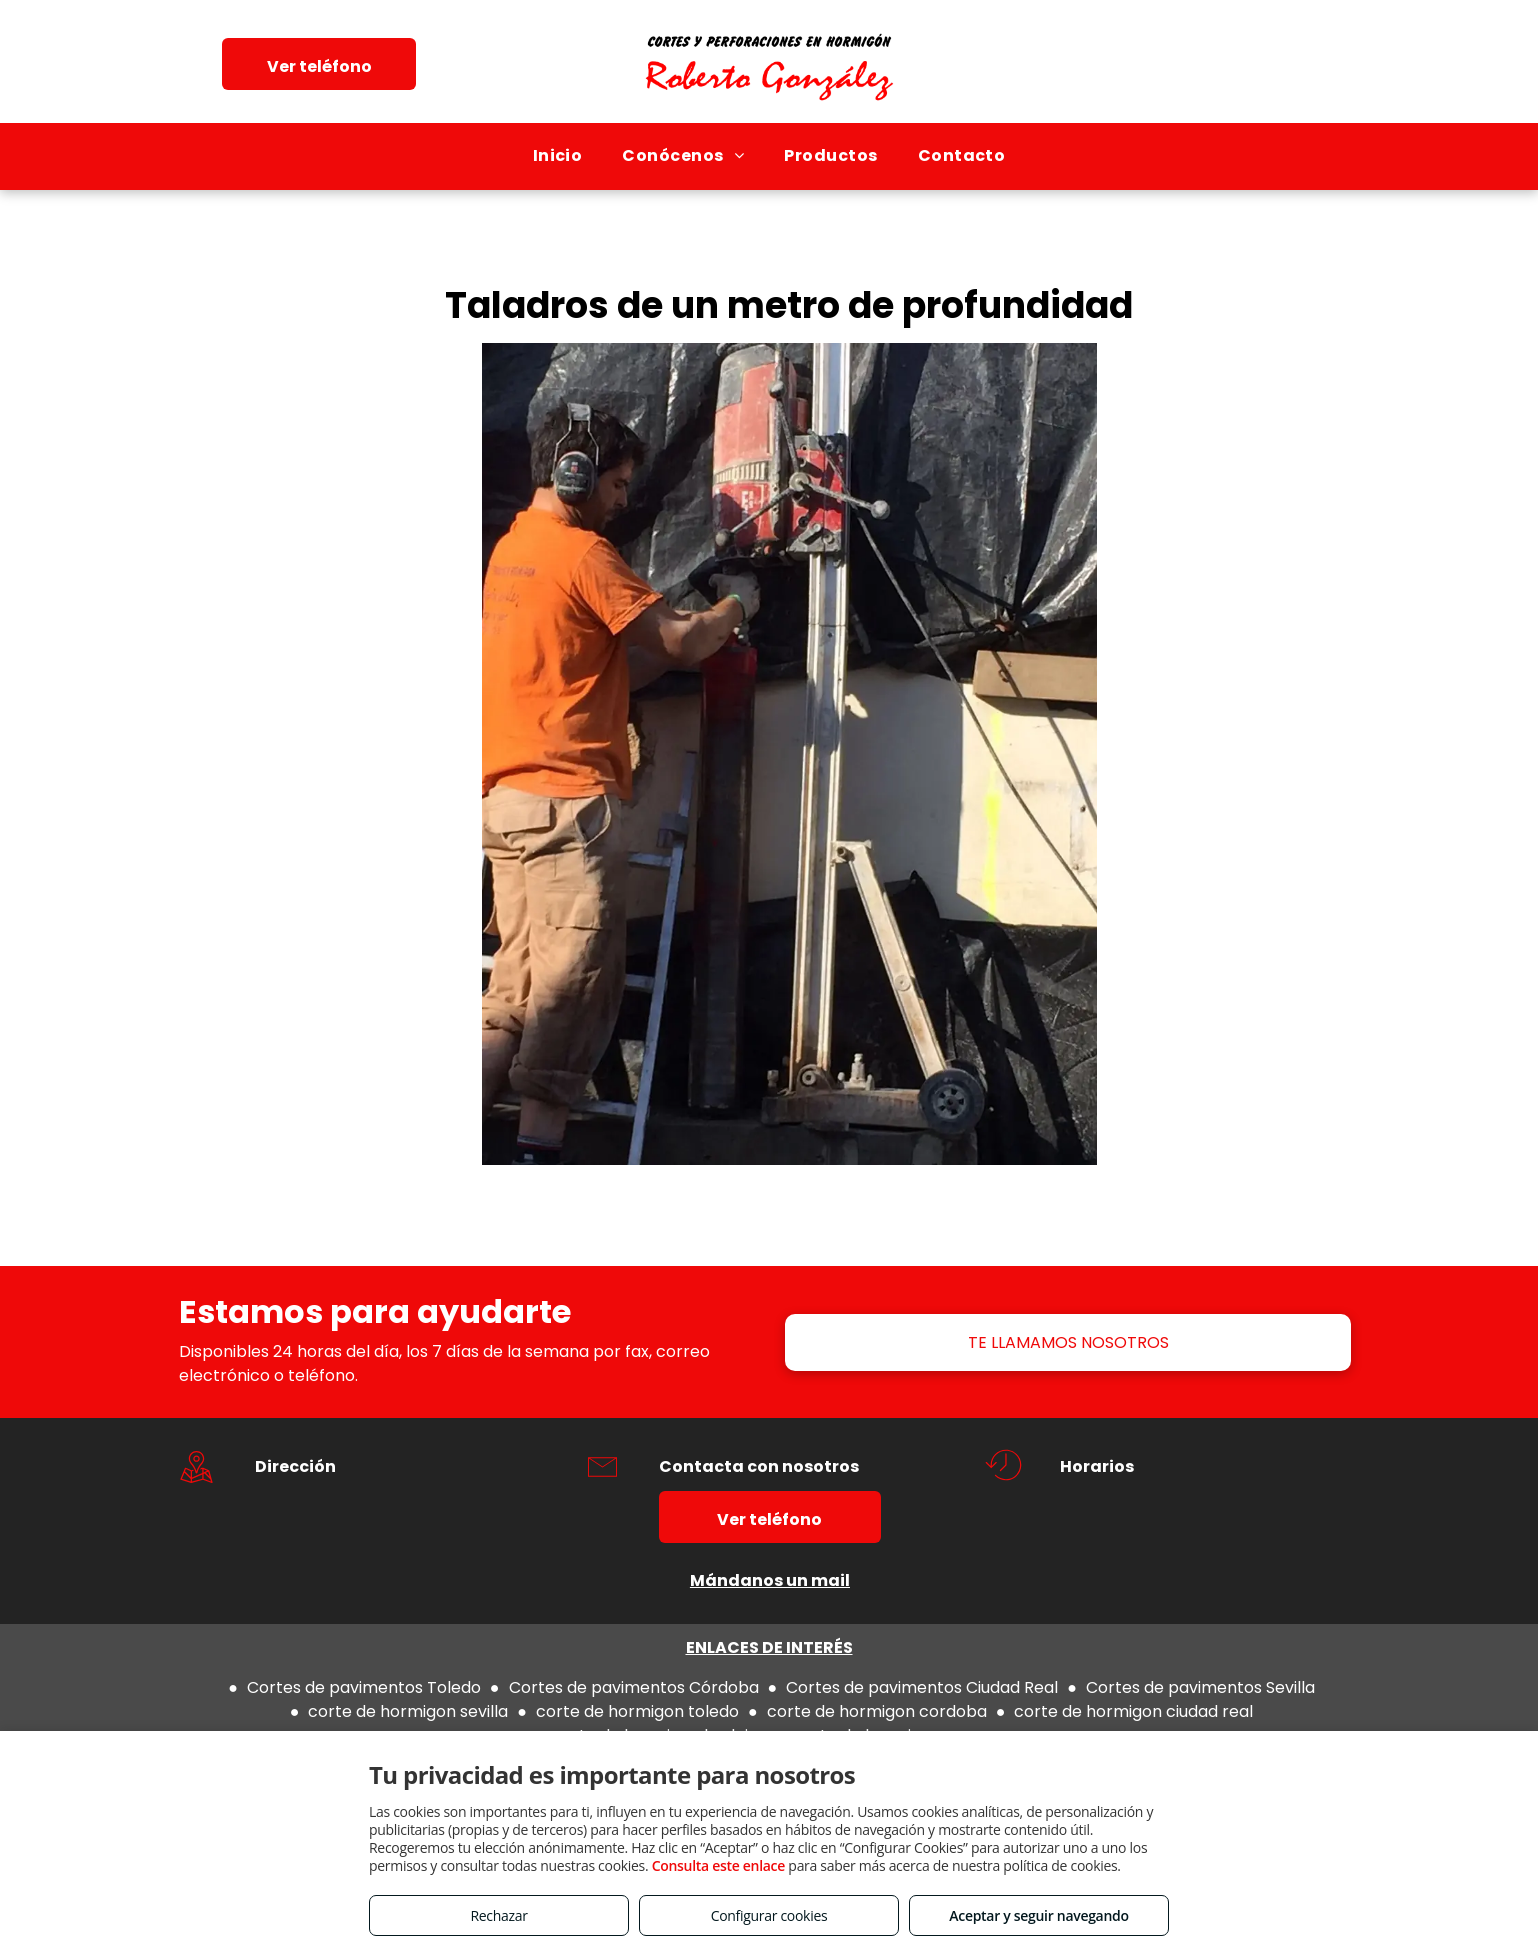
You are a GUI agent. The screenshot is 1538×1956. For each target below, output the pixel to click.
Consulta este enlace (718, 1865)
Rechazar (498, 1915)
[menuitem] (558, 156)
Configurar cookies (769, 1915)
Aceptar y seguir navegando (1038, 1915)
